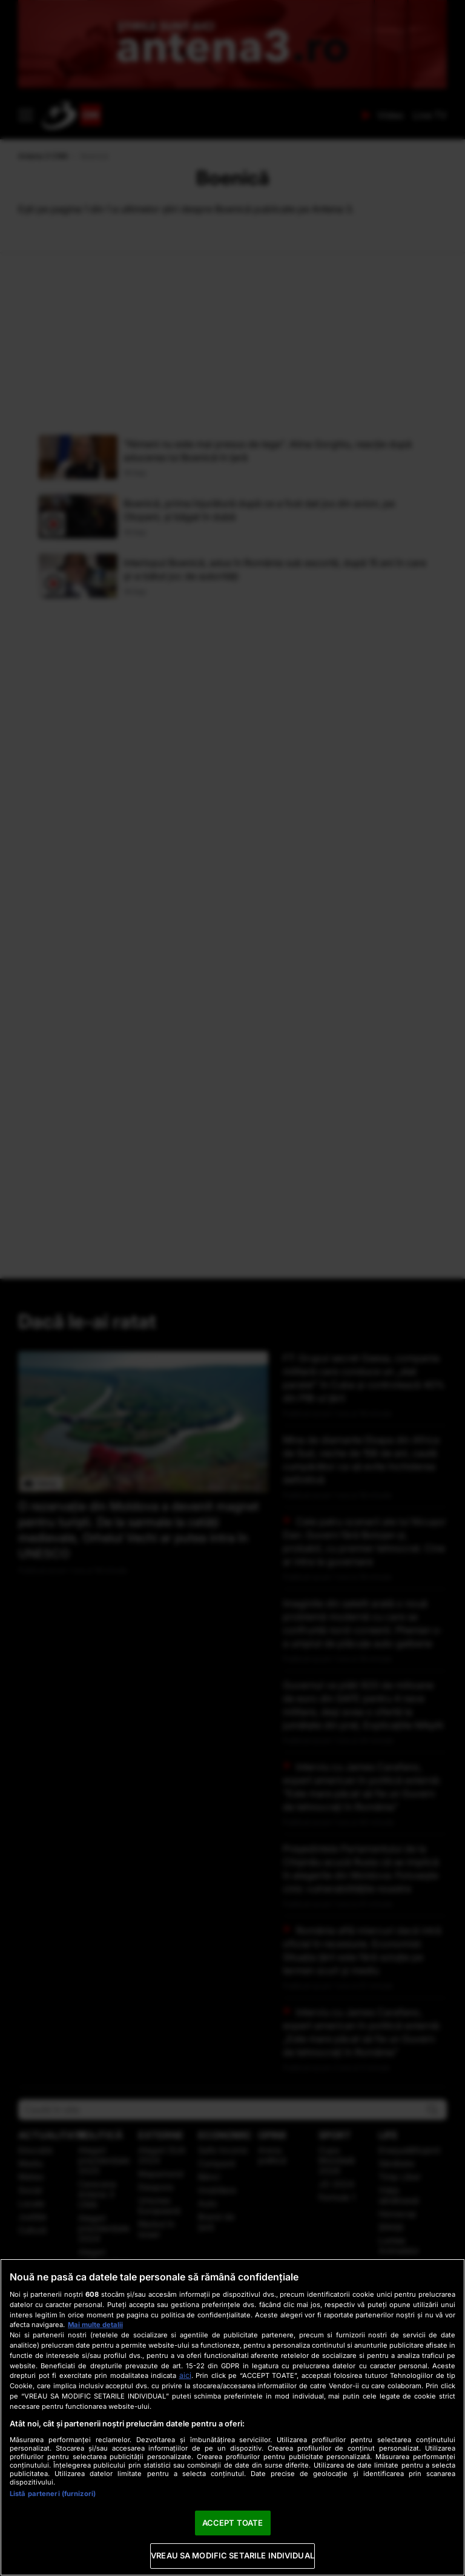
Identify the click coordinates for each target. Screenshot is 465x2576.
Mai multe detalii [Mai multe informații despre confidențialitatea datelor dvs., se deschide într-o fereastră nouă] (95, 2324)
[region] (232, 2417)
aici (185, 2375)
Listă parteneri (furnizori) (53, 2493)
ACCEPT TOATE (232, 2523)
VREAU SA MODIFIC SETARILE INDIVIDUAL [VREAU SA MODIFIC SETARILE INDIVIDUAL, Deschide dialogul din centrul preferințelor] (232, 2555)
